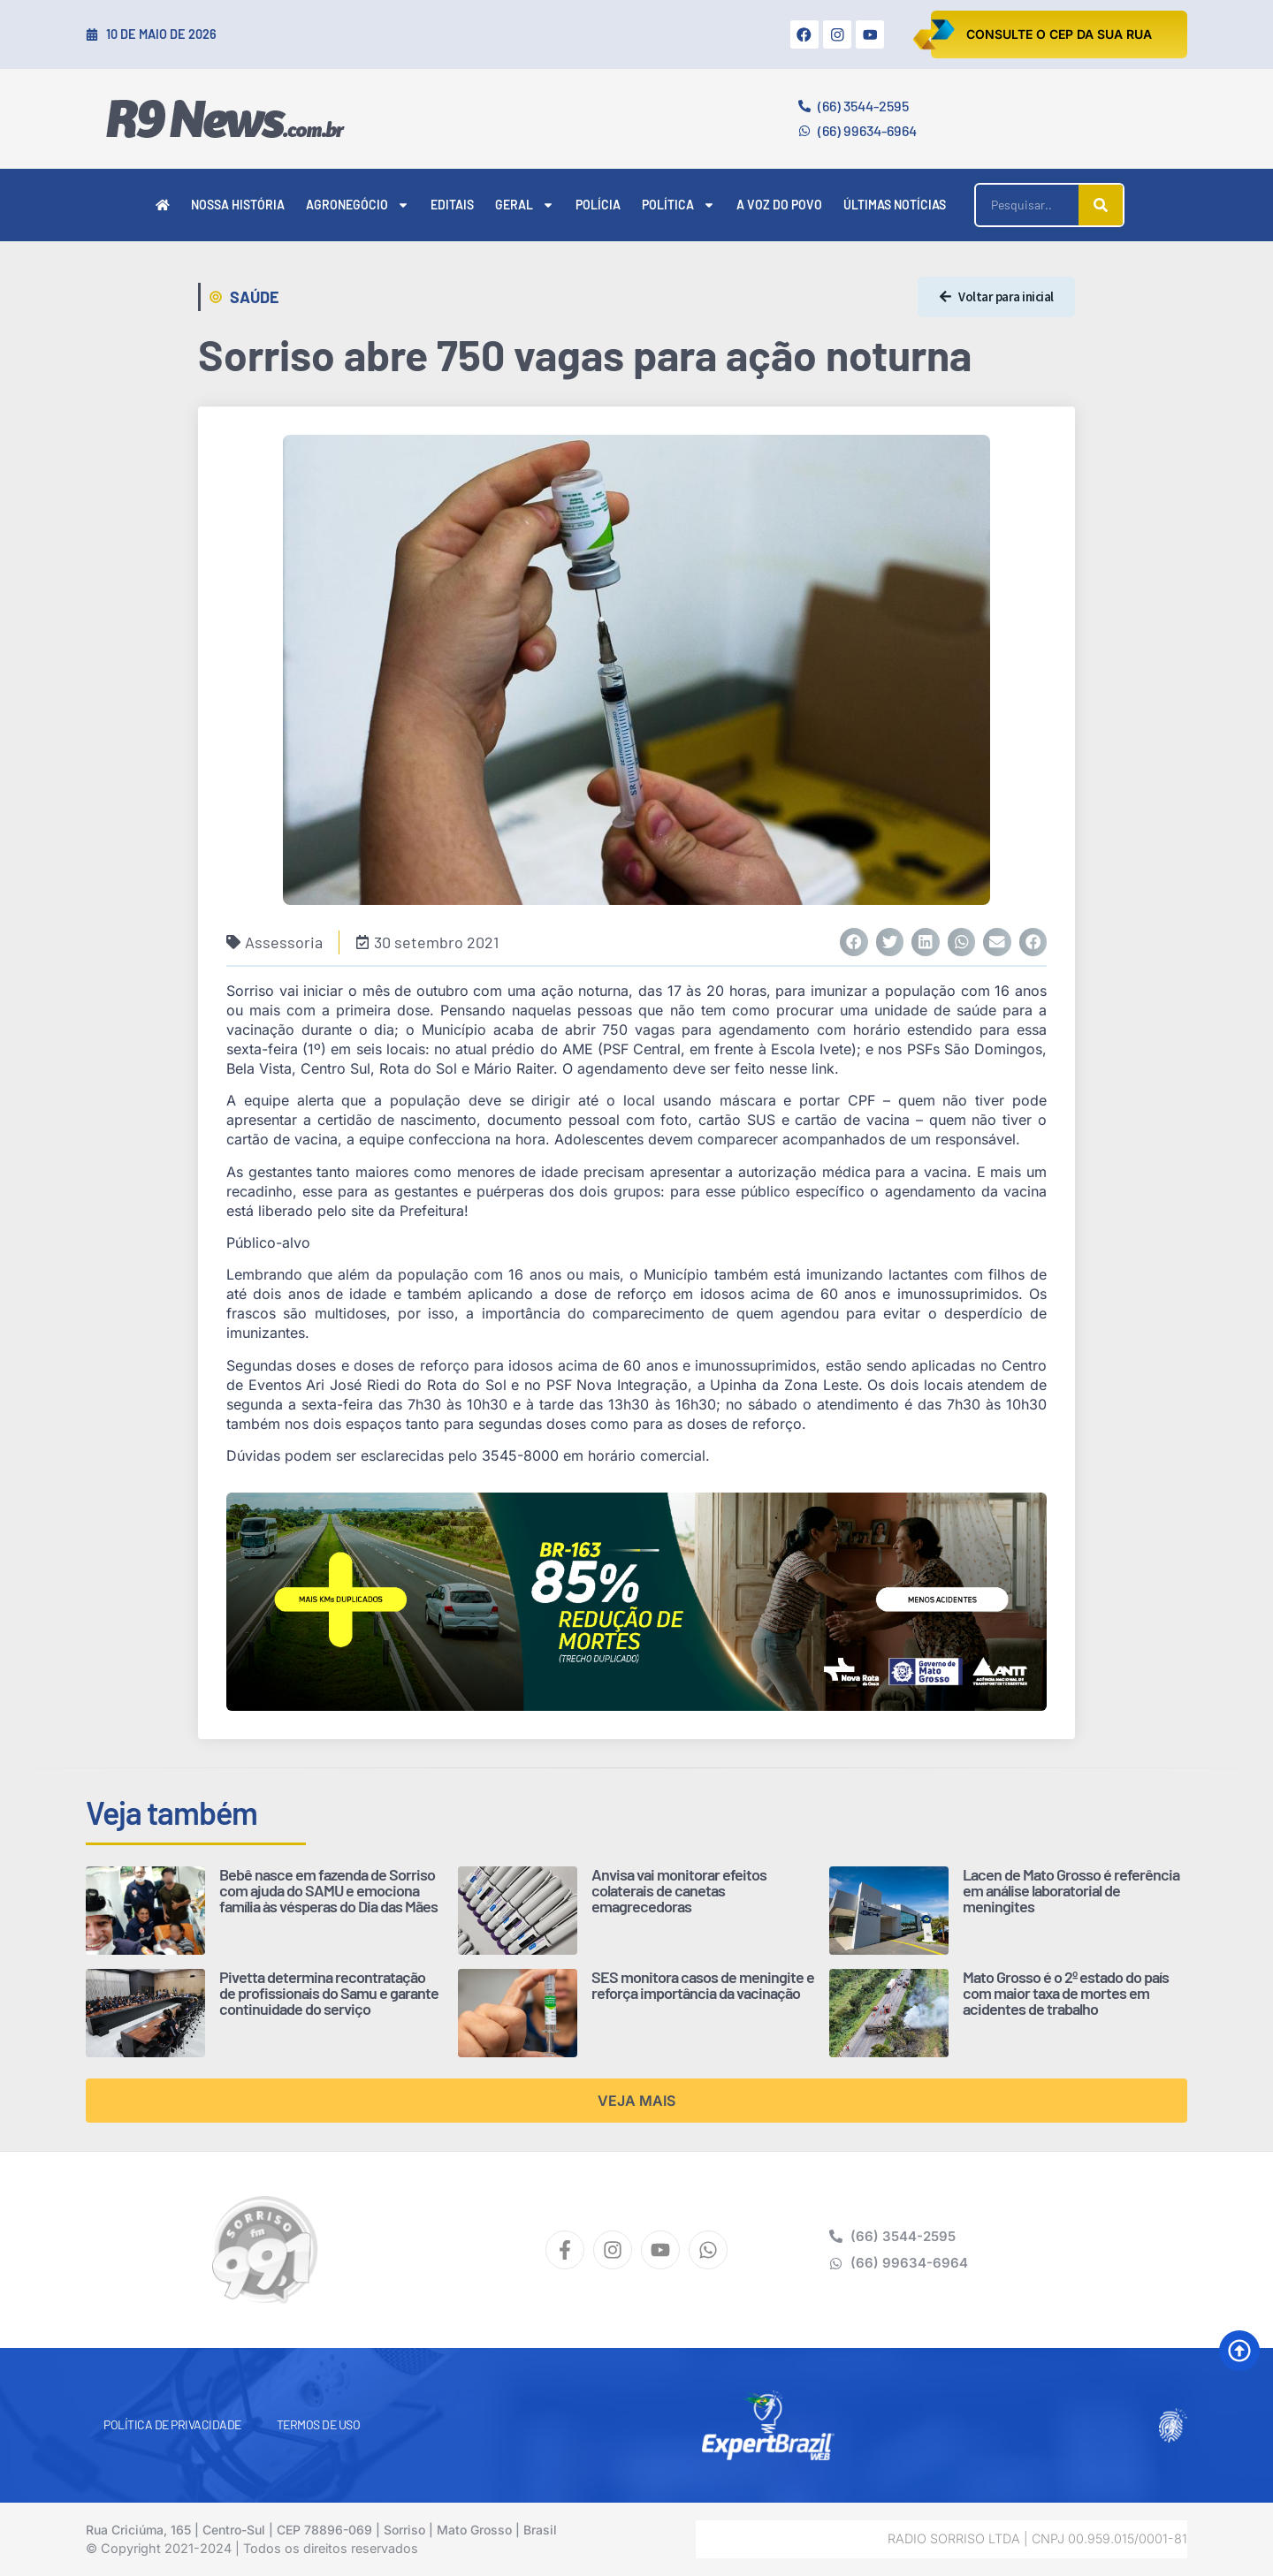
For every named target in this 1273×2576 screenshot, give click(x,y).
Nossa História (238, 204)
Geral (524, 205)
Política (678, 205)
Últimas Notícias (894, 204)
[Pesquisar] (1101, 205)
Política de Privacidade (172, 2424)
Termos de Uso (319, 2424)
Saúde (254, 297)
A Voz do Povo (779, 204)
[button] (854, 942)
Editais (452, 204)
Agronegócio (357, 205)
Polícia (598, 204)
